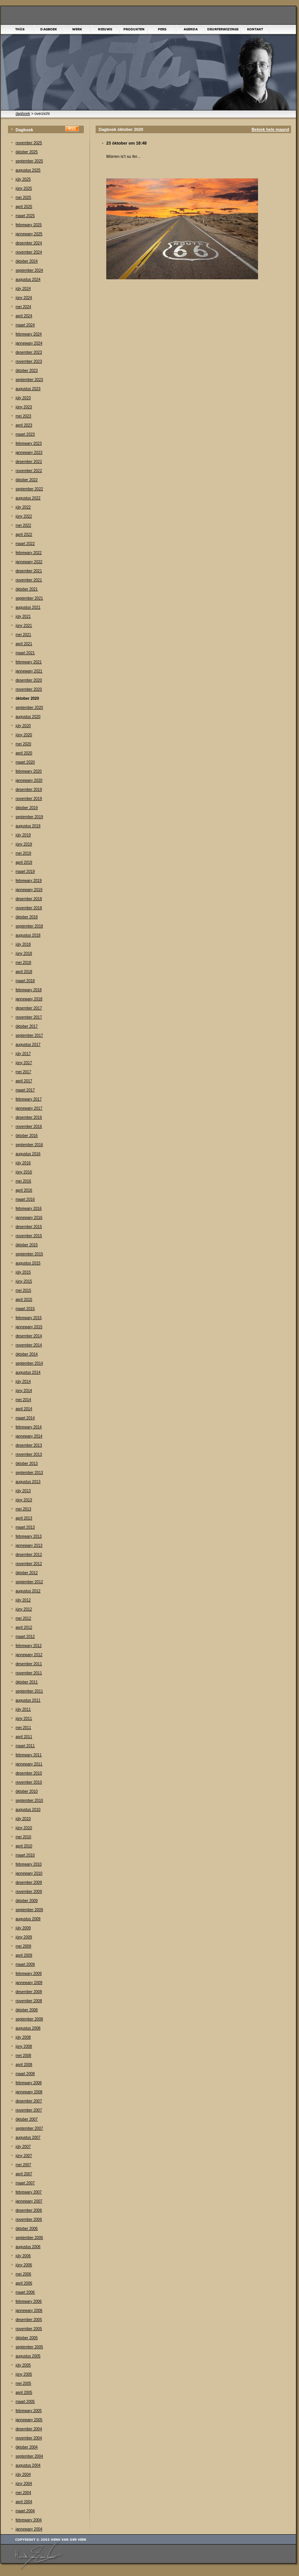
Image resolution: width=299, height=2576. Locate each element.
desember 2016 (29, 1117)
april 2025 (24, 207)
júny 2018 (24, 953)
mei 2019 (23, 853)
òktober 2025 (27, 152)
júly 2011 (23, 1709)
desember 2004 (29, 2429)
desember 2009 (29, 1882)
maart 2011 (25, 1746)
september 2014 (29, 1363)
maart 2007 (25, 2183)
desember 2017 (29, 1008)
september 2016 (29, 1145)
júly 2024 (23, 289)
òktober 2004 (27, 2447)
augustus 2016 (28, 1154)
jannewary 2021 (29, 671)
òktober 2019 (27, 808)
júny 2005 (24, 2374)
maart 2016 (25, 1199)
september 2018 (29, 926)
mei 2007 (23, 2165)
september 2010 (29, 1800)
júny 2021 (24, 626)
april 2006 (24, 2283)
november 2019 (29, 799)
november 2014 (29, 1345)
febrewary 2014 (29, 1427)
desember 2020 (29, 680)
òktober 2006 (27, 2228)
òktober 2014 (27, 1354)
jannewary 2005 (29, 2420)
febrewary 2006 (29, 2301)
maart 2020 (25, 762)
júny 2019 (24, 844)
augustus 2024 (28, 279)
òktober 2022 (27, 480)
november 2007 (29, 2110)
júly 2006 (23, 2256)
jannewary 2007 (29, 2201)
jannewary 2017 (29, 1108)
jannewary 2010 (29, 1873)
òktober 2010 (27, 1791)
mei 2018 (23, 962)
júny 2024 (24, 298)
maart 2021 (25, 653)
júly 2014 (23, 1381)
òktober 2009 (27, 1901)
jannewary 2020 (29, 780)
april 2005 (24, 2392)
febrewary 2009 (29, 1973)
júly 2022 (23, 507)
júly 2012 (23, 1600)
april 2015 (24, 1299)
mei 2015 (23, 1290)
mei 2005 (23, 2383)
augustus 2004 (28, 2465)
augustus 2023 (28, 389)
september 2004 (29, 2456)
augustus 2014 (28, 1372)
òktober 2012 (27, 1573)
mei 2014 (23, 1400)
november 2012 (29, 1564)
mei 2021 (23, 635)
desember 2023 (29, 352)
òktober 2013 (27, 1463)
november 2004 (29, 2438)
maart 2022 (25, 544)
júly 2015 (23, 1272)
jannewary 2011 (29, 1764)
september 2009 (29, 1910)
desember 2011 (29, 1664)
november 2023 (29, 361)
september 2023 (29, 380)
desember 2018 (29, 899)
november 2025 (29, 143)
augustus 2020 (28, 717)
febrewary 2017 (29, 1099)
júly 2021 (23, 616)
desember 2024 (29, 243)
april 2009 (24, 1955)
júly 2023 (23, 398)
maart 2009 (25, 1964)
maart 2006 (25, 2292)
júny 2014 (24, 1391)
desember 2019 (29, 789)
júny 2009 (24, 1937)
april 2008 (24, 2065)
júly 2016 (23, 1163)
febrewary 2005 (29, 2411)
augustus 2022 (28, 498)
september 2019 (29, 817)
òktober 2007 (27, 2119)
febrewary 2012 (29, 1646)
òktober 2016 (27, 1136)
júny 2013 (24, 1500)
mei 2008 (23, 2055)
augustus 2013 (28, 1482)
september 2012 (29, 1582)
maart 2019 (25, 871)
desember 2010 (29, 1773)
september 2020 (29, 707)
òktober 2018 (27, 917)
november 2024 (29, 252)
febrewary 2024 (29, 334)
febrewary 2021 (29, 662)
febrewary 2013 (29, 1536)
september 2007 (29, 2128)
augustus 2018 (28, 935)
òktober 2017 (27, 1026)
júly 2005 (23, 2365)
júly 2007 (23, 2147)
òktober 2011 (27, 1682)
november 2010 (29, 1782)
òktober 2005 (27, 2338)
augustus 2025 (28, 170)
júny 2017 (24, 1063)
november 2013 (29, 1454)
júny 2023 (24, 407)
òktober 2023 (27, 370)
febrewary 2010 (29, 1864)
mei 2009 (23, 1946)
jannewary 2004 (29, 2529)
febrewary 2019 (29, 881)
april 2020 (24, 753)
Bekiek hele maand (270, 129)
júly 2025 (23, 179)
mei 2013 (23, 1509)
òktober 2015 (27, 1245)
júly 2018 (23, 944)
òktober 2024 (27, 261)
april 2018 (24, 972)
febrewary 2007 (29, 2192)
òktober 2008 (27, 2010)
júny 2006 (24, 2265)
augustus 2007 (28, 2137)
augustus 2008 (28, 2028)
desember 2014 (29, 1336)
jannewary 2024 (29, 343)
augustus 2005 (28, 2356)
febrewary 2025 (29, 225)
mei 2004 (23, 2493)
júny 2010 (24, 1828)
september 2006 (29, 2238)
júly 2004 (23, 2474)
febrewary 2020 (29, 771)
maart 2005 (25, 2402)
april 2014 (24, 1409)
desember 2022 (29, 462)
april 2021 (24, 644)
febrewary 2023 (29, 443)
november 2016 (29, 1126)
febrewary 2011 (29, 1755)
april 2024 (24, 316)
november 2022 (29, 471)
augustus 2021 (28, 607)
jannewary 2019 (29, 890)
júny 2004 (24, 2484)
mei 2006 (23, 2274)
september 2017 (29, 1035)
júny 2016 (24, 1172)
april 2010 (24, 1846)
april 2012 (24, 1627)
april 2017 (24, 1081)
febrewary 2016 (29, 1208)
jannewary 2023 (29, 452)
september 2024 (29, 270)
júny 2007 (24, 2156)
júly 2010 (23, 1819)
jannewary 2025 (29, 234)
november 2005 (29, 2329)
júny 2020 (24, 735)
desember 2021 (29, 571)
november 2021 (29, 580)
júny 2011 (24, 1718)
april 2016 (24, 1190)
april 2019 (24, 862)
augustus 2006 (28, 2247)
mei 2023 (23, 416)
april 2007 (24, 2174)
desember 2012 (29, 1555)
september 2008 (29, 2019)
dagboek (23, 114)
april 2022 (24, 534)
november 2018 (29, 908)
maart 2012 (25, 1636)
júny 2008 (24, 2046)
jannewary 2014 (29, 1436)
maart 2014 (25, 1418)
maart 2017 (25, 1090)
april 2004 (24, 2502)
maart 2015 (25, 1309)
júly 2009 (23, 1928)
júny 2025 (24, 188)
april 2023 (24, 425)
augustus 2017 (28, 1044)
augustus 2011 (28, 1700)
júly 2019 (23, 835)
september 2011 (29, 1691)
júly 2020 (23, 726)
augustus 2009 (28, 1919)
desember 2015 (29, 1227)
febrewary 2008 (29, 2083)
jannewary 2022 (29, 562)
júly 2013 (23, 1491)
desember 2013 (29, 1445)
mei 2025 (23, 197)
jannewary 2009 (29, 1983)
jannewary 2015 (29, 1327)
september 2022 (29, 489)
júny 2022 (24, 516)
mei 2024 (23, 307)
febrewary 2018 (29, 990)
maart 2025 (25, 216)
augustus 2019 (28, 826)
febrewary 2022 (29, 553)
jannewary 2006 (29, 2310)
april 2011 (24, 1737)
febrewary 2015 (29, 1318)
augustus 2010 (28, 1810)
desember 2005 (29, 2320)
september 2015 (29, 1254)
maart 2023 (25, 434)
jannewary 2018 (29, 999)
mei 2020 (23, 744)
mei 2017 (23, 1072)
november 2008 (29, 2001)
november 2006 (29, 2219)
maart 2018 (25, 981)
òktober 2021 (27, 589)
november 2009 (29, 1891)
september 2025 (29, 161)
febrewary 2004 (29, 2520)
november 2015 (29, 1236)
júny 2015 (24, 1281)
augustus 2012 (28, 1591)
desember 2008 (29, 1992)
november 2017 (29, 1017)
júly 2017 (23, 1054)
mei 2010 (23, 1837)
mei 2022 (23, 525)
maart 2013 (25, 1527)
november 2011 (29, 1673)
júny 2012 (24, 1609)
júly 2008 (23, 2037)
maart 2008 (25, 2074)
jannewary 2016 (29, 1218)
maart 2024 (25, 325)
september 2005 (29, 2347)
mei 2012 (23, 1618)
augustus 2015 (28, 1263)
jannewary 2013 (29, 1545)
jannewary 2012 (29, 1655)
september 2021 (29, 598)
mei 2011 (23, 1728)
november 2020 (29, 689)
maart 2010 (25, 1855)
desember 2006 (29, 2210)
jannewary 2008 (29, 2092)
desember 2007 (29, 2101)
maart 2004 (25, 2511)
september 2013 (29, 1473)
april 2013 (24, 1518)
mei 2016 (23, 1181)
